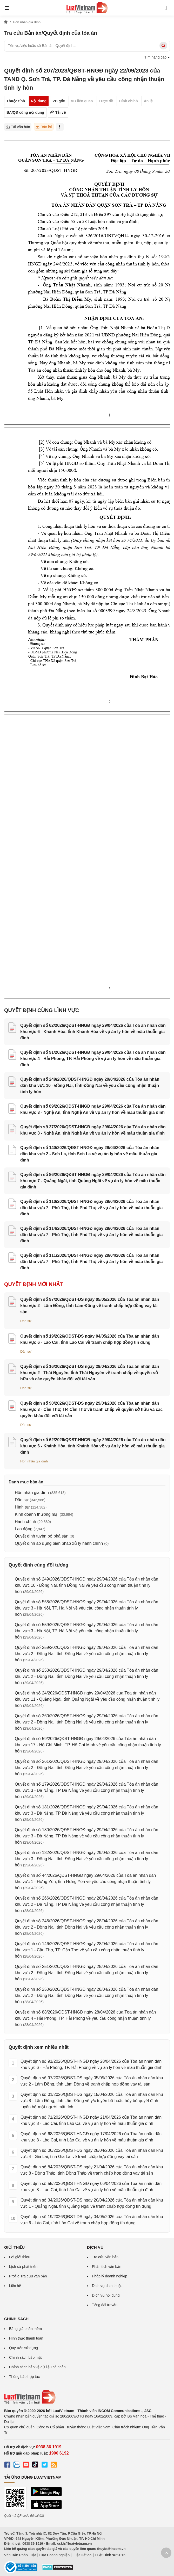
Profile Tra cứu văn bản (28, 2276)
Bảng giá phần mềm (25, 2329)
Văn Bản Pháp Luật (20, 2555)
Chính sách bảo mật (25, 2357)
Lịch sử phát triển (23, 2266)
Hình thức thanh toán (26, 2338)
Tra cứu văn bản (105, 2257)
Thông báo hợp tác (24, 2377)
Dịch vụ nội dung (106, 2295)
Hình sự (22, 1507)
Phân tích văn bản (106, 2266)
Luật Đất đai (82, 2555)
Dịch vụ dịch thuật (107, 2286)
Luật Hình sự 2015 (110, 2555)
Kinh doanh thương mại (36, 1514)
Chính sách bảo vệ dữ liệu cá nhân (37, 2367)
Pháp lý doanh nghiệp (109, 2276)
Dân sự (25, 1321)
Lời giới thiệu (19, 2257)
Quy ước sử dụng (23, 2348)
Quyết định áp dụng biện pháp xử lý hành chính (59, 1543)
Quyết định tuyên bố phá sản (41, 1536)
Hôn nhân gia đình (34, 1461)
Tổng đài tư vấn (104, 2305)
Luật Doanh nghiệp (54, 2555)
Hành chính (25, 1521)
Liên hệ (15, 2286)
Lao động (23, 1529)
